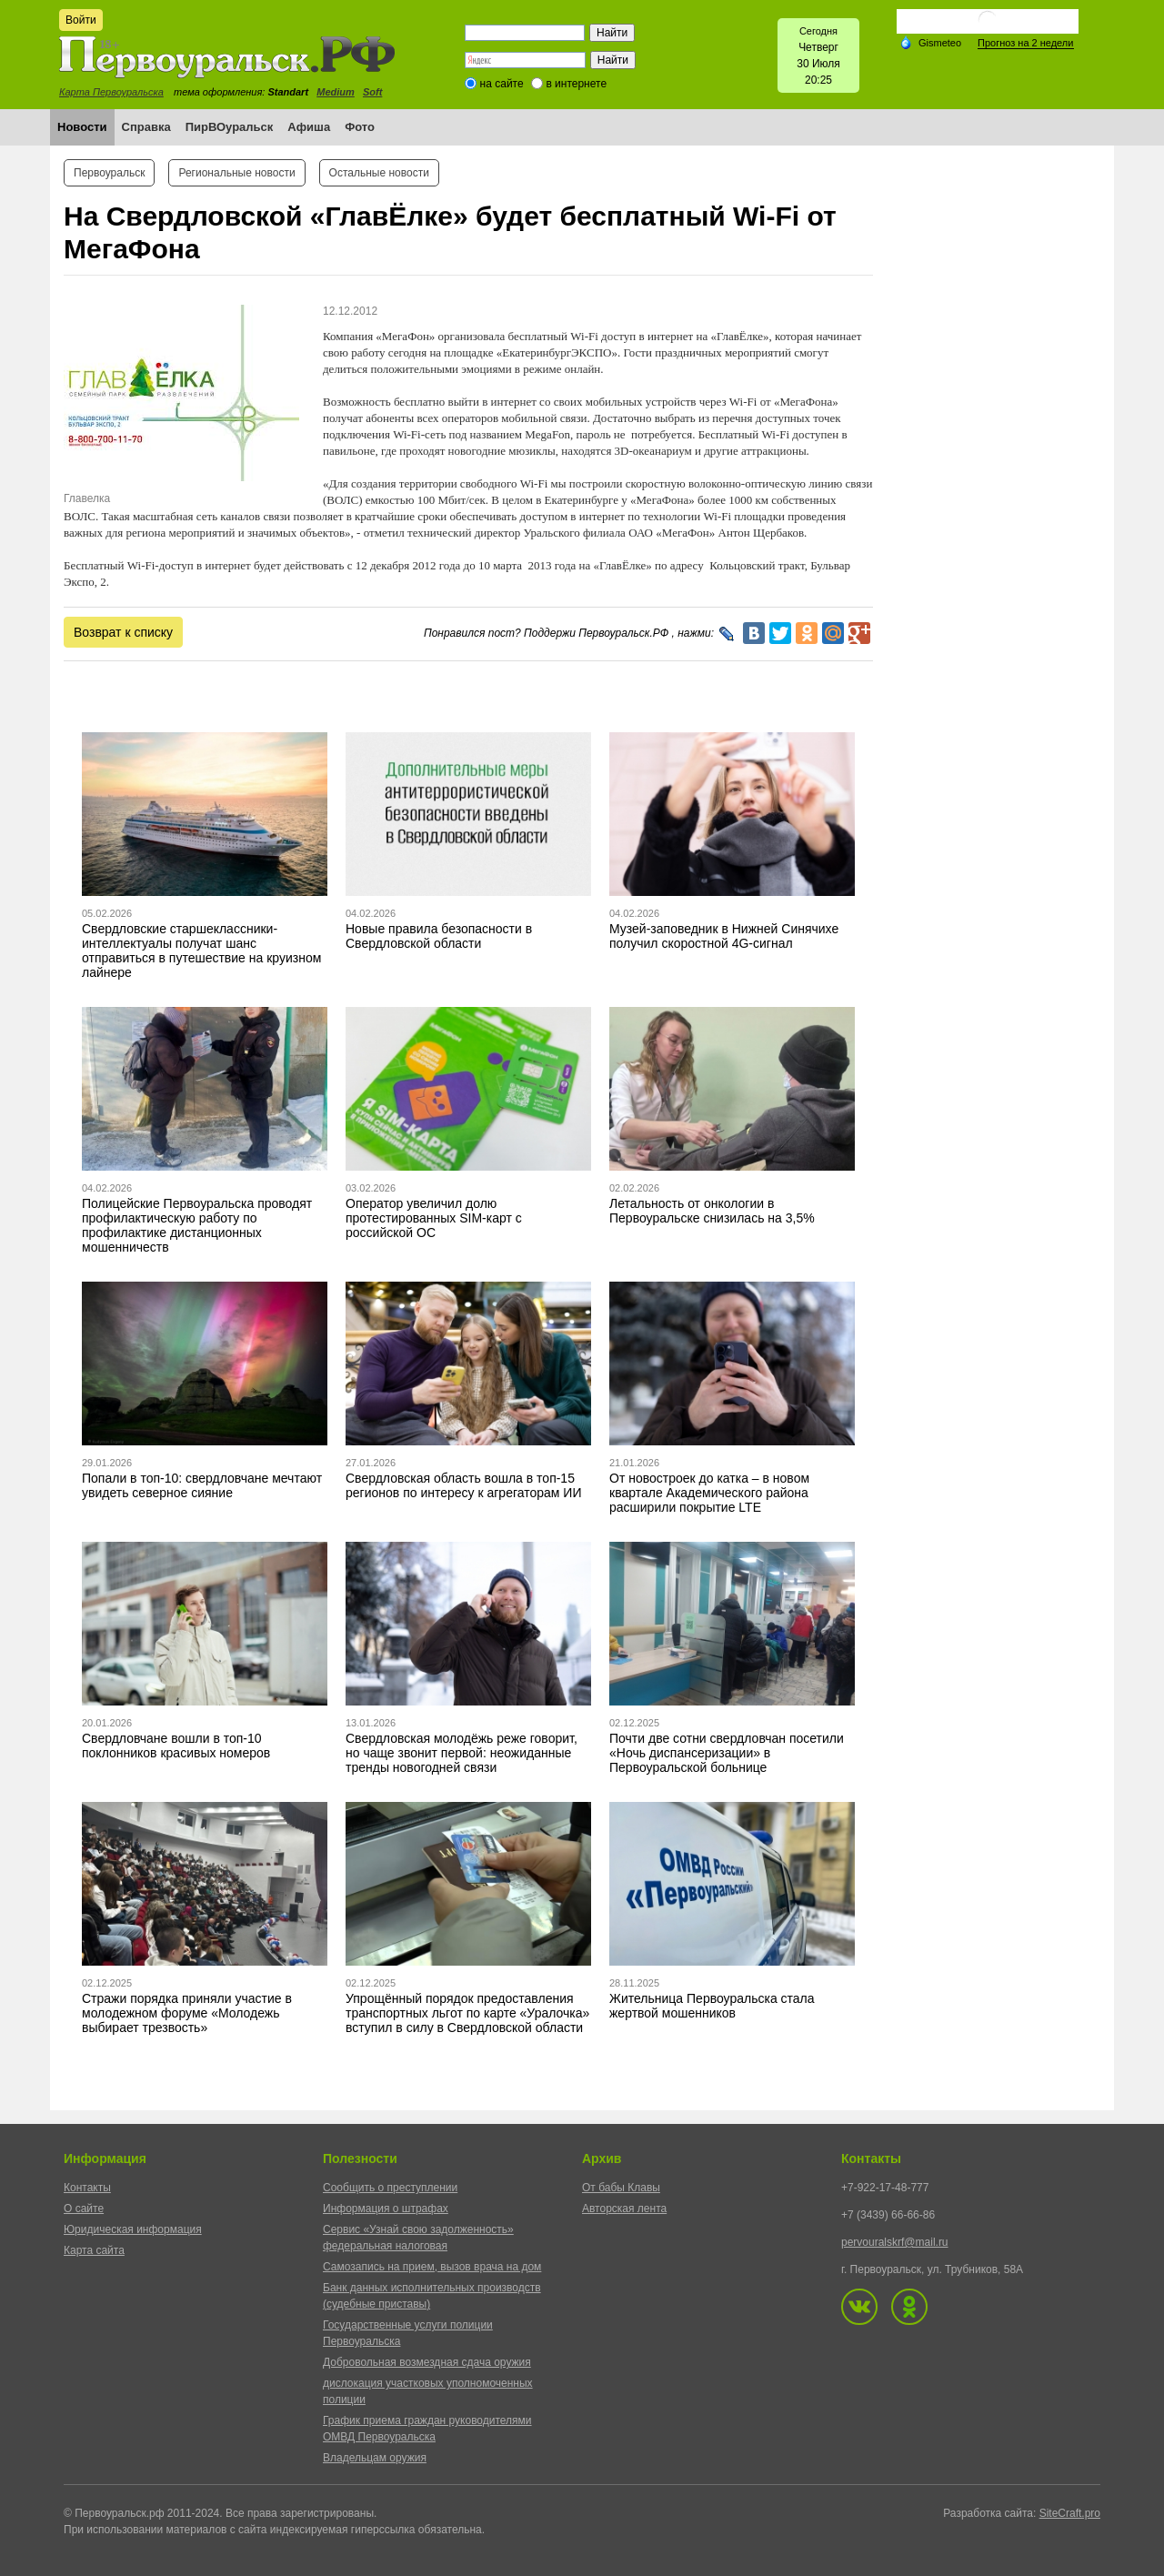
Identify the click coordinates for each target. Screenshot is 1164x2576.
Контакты (87, 2187)
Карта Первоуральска (111, 91)
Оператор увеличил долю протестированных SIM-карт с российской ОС (434, 1218)
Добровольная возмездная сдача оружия (427, 2362)
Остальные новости (379, 172)
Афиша (308, 127)
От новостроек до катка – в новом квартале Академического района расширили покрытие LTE (709, 1492)
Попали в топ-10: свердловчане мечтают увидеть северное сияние (202, 1485)
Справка (146, 127)
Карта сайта (94, 2250)
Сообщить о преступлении (390, 2187)
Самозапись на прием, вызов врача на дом (432, 2266)
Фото (360, 127)
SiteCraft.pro (1069, 2513)
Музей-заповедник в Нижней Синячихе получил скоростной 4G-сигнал (723, 936)
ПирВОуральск (230, 127)
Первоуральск (109, 172)
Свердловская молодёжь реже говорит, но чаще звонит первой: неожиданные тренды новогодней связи (461, 1753)
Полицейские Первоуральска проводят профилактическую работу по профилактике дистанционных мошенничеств (197, 1225)
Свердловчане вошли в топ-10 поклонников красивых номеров (176, 1745)
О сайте (84, 2208)
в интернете (576, 83)
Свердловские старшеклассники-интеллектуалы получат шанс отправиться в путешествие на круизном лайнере (201, 950)
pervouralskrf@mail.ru (894, 2242)
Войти (80, 20)
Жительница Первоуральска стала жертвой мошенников (712, 2005)
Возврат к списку (123, 632)
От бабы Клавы (621, 2187)
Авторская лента (624, 2208)
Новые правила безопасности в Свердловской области (439, 936)
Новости (82, 127)
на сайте (502, 83)
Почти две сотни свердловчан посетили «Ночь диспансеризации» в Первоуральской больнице (726, 1753)
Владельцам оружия (374, 2457)
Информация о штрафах (385, 2208)
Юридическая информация (133, 2229)
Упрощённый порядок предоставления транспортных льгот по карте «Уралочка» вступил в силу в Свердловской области (467, 2013)
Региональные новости (236, 172)
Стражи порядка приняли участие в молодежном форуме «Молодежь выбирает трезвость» (187, 2013)
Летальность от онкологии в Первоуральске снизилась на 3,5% (712, 1210)
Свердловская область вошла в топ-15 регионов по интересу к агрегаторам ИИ (463, 1485)
